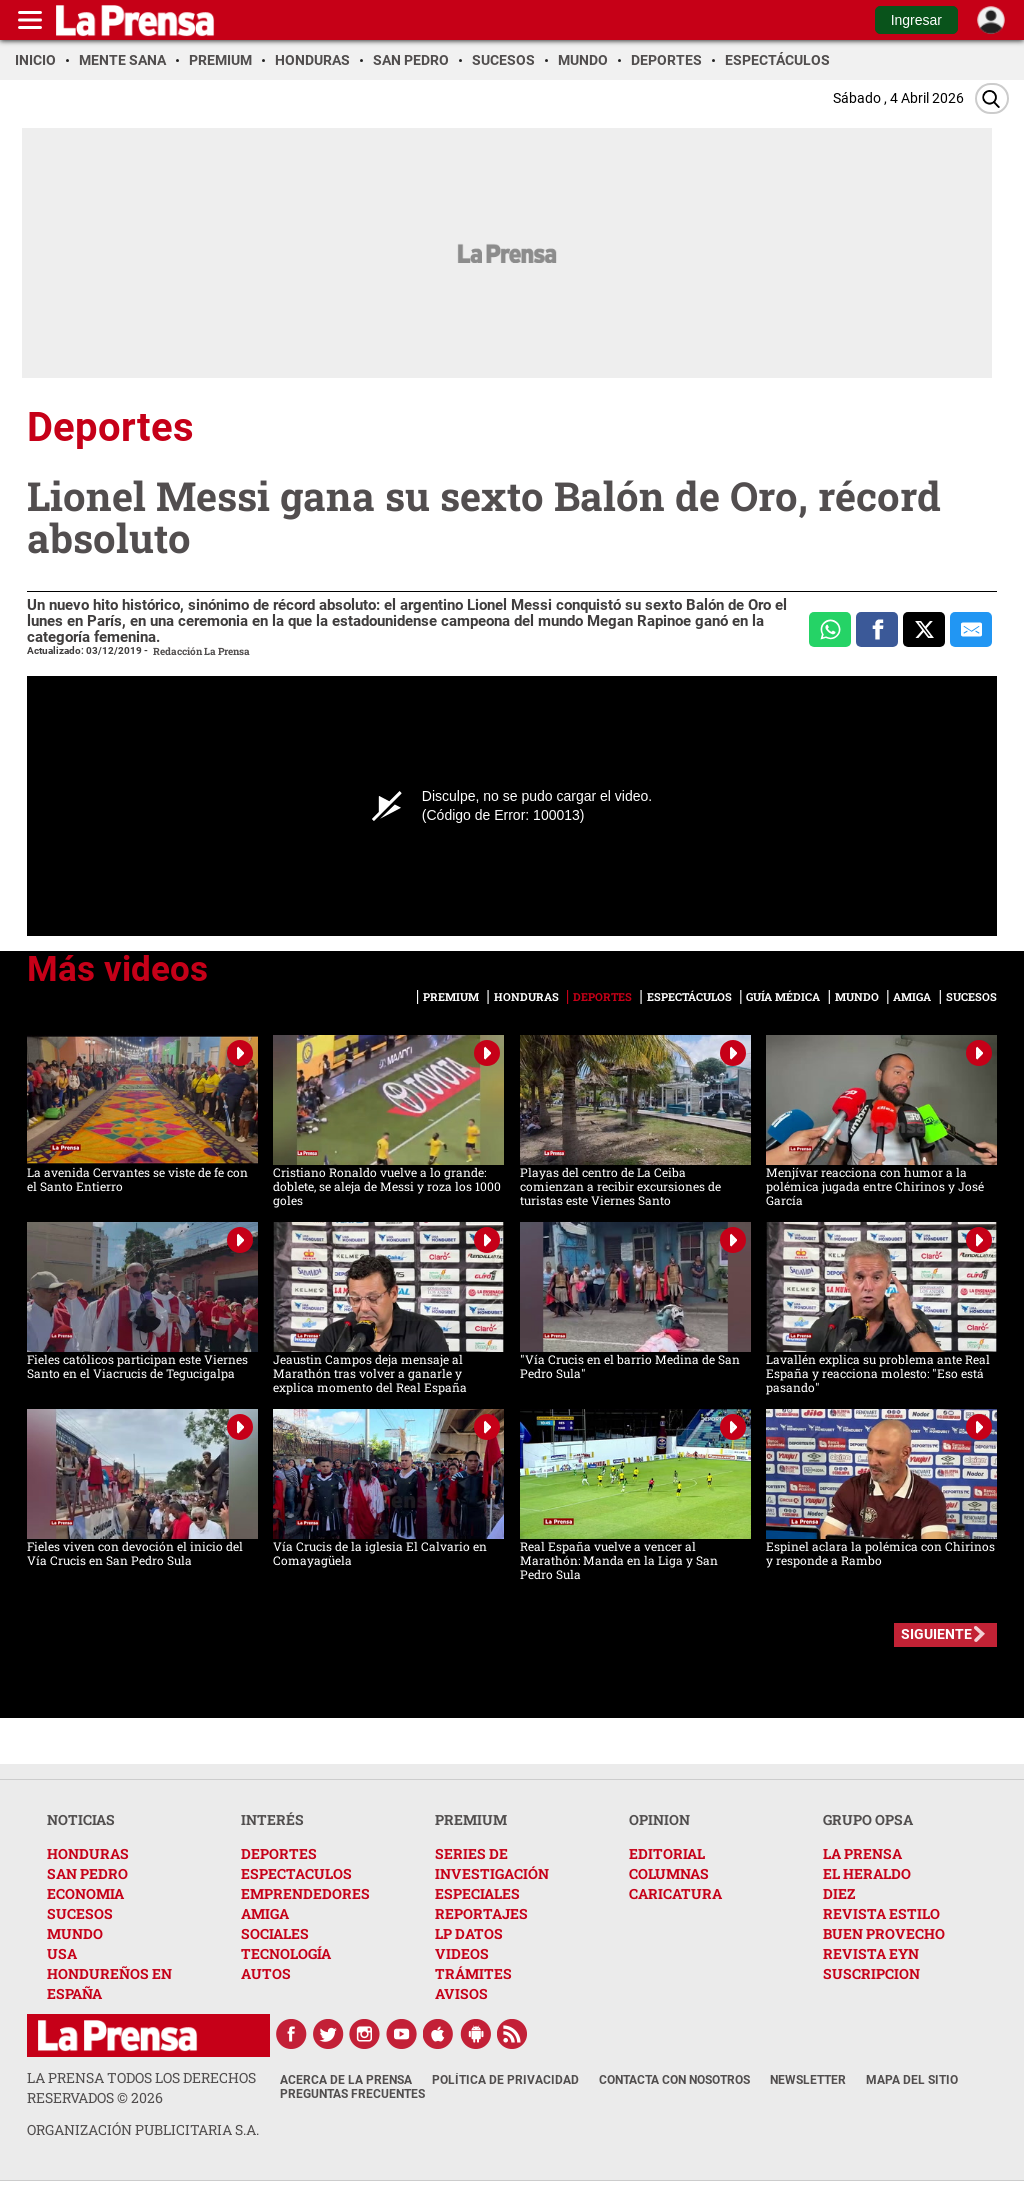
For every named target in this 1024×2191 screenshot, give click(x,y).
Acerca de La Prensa (346, 2080)
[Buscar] (992, 98)
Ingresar (916, 20)
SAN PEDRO (87, 1873)
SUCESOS (80, 1913)
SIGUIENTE (936, 1634)
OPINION (659, 1819)
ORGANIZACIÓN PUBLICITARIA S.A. (143, 2129)
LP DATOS (469, 1933)
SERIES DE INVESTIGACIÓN (492, 1863)
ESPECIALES (477, 1893)
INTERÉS (272, 1819)
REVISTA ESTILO (881, 1913)
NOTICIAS (81, 1819)
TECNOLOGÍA (286, 1953)
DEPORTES (279, 1853)
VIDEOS (462, 1953)
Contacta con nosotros (674, 2080)
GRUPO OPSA (868, 1819)
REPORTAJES (481, 1913)
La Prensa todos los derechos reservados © (141, 2087)
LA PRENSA (862, 1853)
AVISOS (461, 1993)
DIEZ (839, 1893)
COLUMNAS (669, 1873)
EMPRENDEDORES (305, 1893)
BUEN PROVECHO (884, 1933)
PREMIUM (471, 1819)
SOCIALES (275, 1933)
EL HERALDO (867, 1873)
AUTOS (266, 1973)
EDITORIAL (667, 1853)
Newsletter (808, 2080)
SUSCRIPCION (871, 1973)
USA (62, 1953)
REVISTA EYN (871, 1953)
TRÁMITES (473, 1973)
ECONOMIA (85, 1893)
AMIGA (265, 1913)
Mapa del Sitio (912, 2080)
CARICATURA (675, 1893)
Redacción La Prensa (201, 651)
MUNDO (75, 1933)
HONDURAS (88, 1853)
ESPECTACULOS (296, 1873)
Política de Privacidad (505, 2080)
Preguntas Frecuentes (352, 2094)
